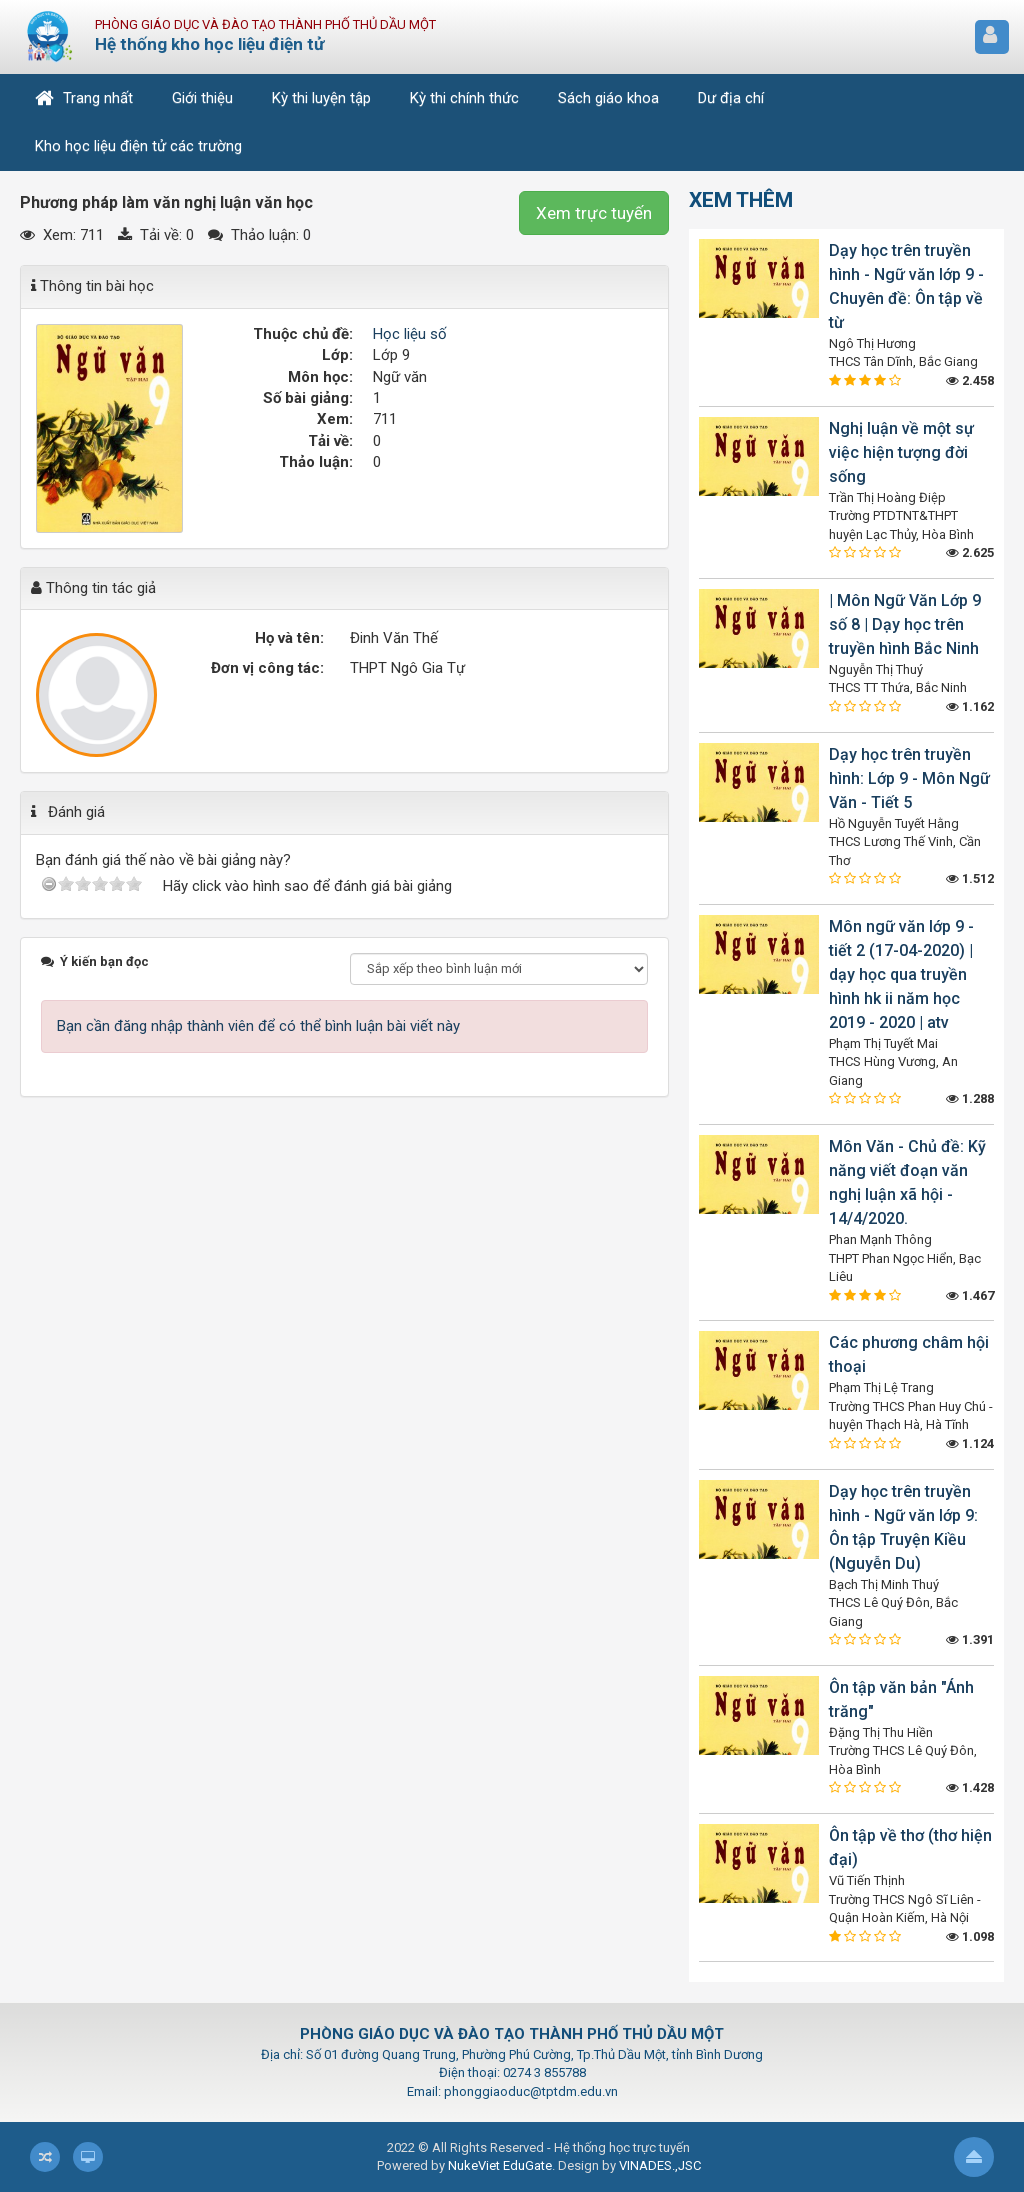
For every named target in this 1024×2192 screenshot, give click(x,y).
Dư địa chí (731, 98)
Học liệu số (410, 334)
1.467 (970, 1295)
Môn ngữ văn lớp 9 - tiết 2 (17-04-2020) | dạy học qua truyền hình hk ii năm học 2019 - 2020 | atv (901, 974)
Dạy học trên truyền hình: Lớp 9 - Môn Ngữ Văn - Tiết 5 (909, 778)
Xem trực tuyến (594, 213)
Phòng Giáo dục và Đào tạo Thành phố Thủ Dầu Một (265, 24)
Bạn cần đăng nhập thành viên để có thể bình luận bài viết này (258, 1026)
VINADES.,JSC (660, 2165)
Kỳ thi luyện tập (321, 98)
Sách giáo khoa (608, 98)
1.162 (970, 706)
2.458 (970, 380)
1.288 (970, 1098)
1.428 (970, 1787)
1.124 (970, 1443)
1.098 (970, 1936)
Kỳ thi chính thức (464, 98)
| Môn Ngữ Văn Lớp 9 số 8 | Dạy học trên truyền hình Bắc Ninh (905, 624)
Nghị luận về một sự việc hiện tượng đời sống (901, 452)
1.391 (970, 1639)
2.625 (970, 552)
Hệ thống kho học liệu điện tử (209, 44)
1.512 (970, 878)
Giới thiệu (202, 98)
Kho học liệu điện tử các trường (138, 146)
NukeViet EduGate (500, 2165)
